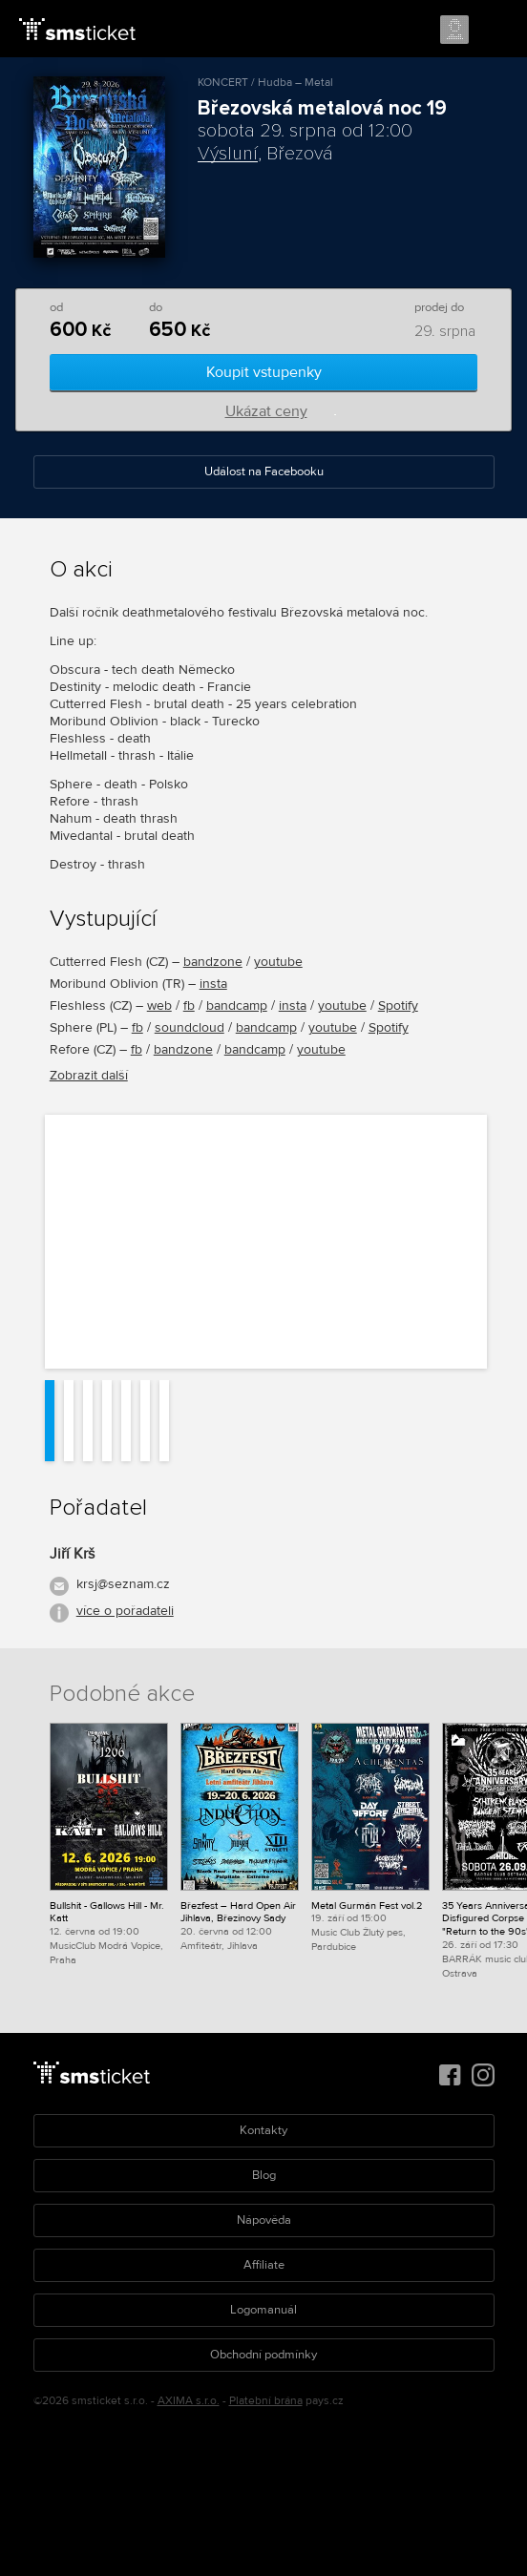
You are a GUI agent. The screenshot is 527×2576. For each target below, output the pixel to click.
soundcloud (189, 1027)
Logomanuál (263, 2309)
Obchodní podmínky (263, 2354)
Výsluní (228, 153)
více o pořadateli (125, 1610)
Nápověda (264, 2220)
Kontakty (263, 2130)
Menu (495, 30)
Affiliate (264, 2264)
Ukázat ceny (266, 411)
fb (189, 1005)
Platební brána (266, 2401)
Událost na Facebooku (264, 471)
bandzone (212, 961)
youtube (278, 961)
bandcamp (236, 1005)
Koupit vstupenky (264, 372)
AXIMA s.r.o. (189, 2401)
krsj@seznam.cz (123, 1584)
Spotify (398, 1005)
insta (213, 983)
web (159, 1005)
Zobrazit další (89, 1075)
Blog (264, 2175)
